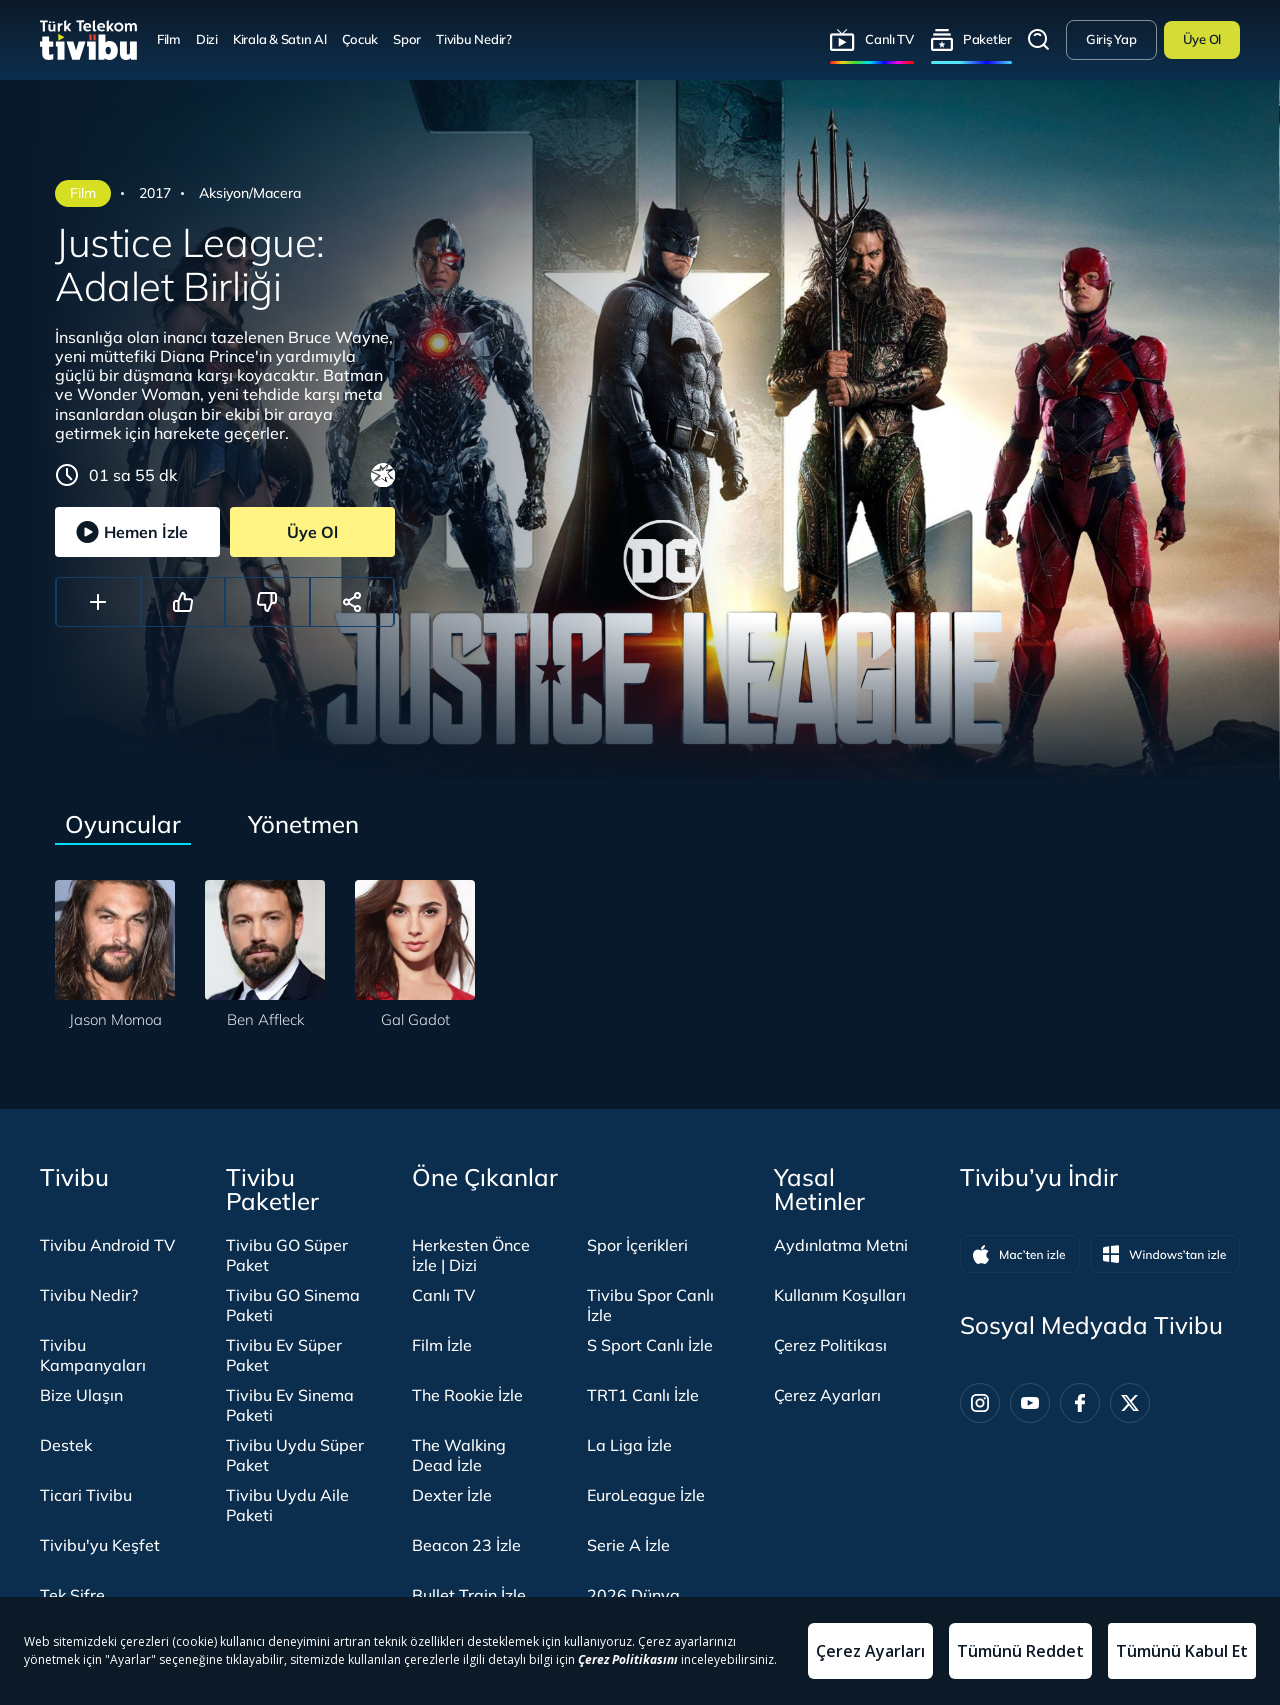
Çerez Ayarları (827, 1395)
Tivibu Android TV (107, 1245)
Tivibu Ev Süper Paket (284, 1355)
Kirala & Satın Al (280, 39)
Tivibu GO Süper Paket (287, 1255)
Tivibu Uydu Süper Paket (295, 1455)
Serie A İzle (628, 1545)
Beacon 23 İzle (466, 1545)
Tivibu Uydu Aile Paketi (287, 1505)
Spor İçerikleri (637, 1245)
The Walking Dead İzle (459, 1455)
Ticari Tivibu (86, 1495)
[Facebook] (1080, 1403)
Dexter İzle (452, 1495)
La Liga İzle (629, 1445)
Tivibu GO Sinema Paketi (293, 1305)
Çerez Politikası (830, 1345)
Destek (66, 1445)
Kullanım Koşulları (840, 1295)
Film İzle (442, 1345)
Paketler (987, 39)
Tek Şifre (72, 1595)
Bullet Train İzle (469, 1595)
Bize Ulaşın (81, 1395)
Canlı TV (889, 39)
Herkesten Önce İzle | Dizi (471, 1255)
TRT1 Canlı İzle (643, 1395)
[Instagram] (980, 1403)
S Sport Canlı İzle (650, 1345)
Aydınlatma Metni (841, 1245)
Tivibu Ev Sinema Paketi (290, 1405)
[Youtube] (1030, 1403)
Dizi (207, 39)
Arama (1039, 40)
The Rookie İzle (467, 1395)
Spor (407, 39)
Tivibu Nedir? (474, 39)
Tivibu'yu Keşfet (100, 1545)
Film (169, 39)
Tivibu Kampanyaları (93, 1355)
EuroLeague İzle (646, 1495)
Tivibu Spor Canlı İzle (650, 1305)
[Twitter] (1130, 1403)
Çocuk (360, 39)
